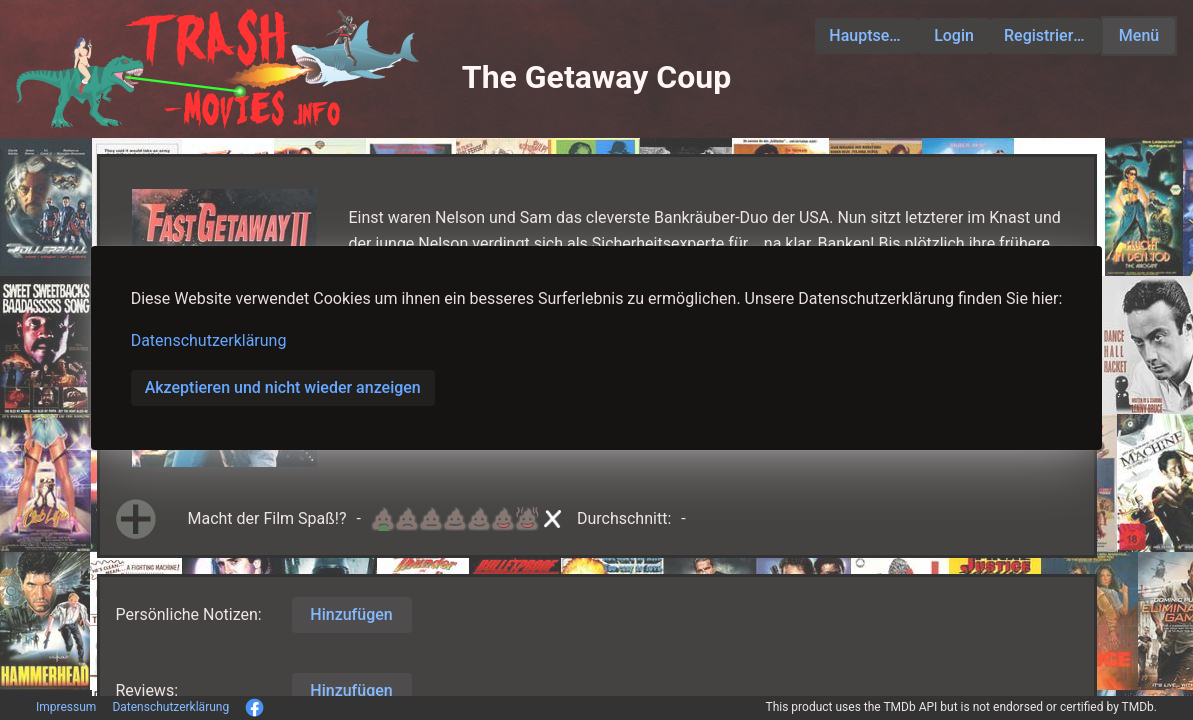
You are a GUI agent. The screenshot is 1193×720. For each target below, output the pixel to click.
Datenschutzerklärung (209, 340)
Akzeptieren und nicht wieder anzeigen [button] (283, 387)
